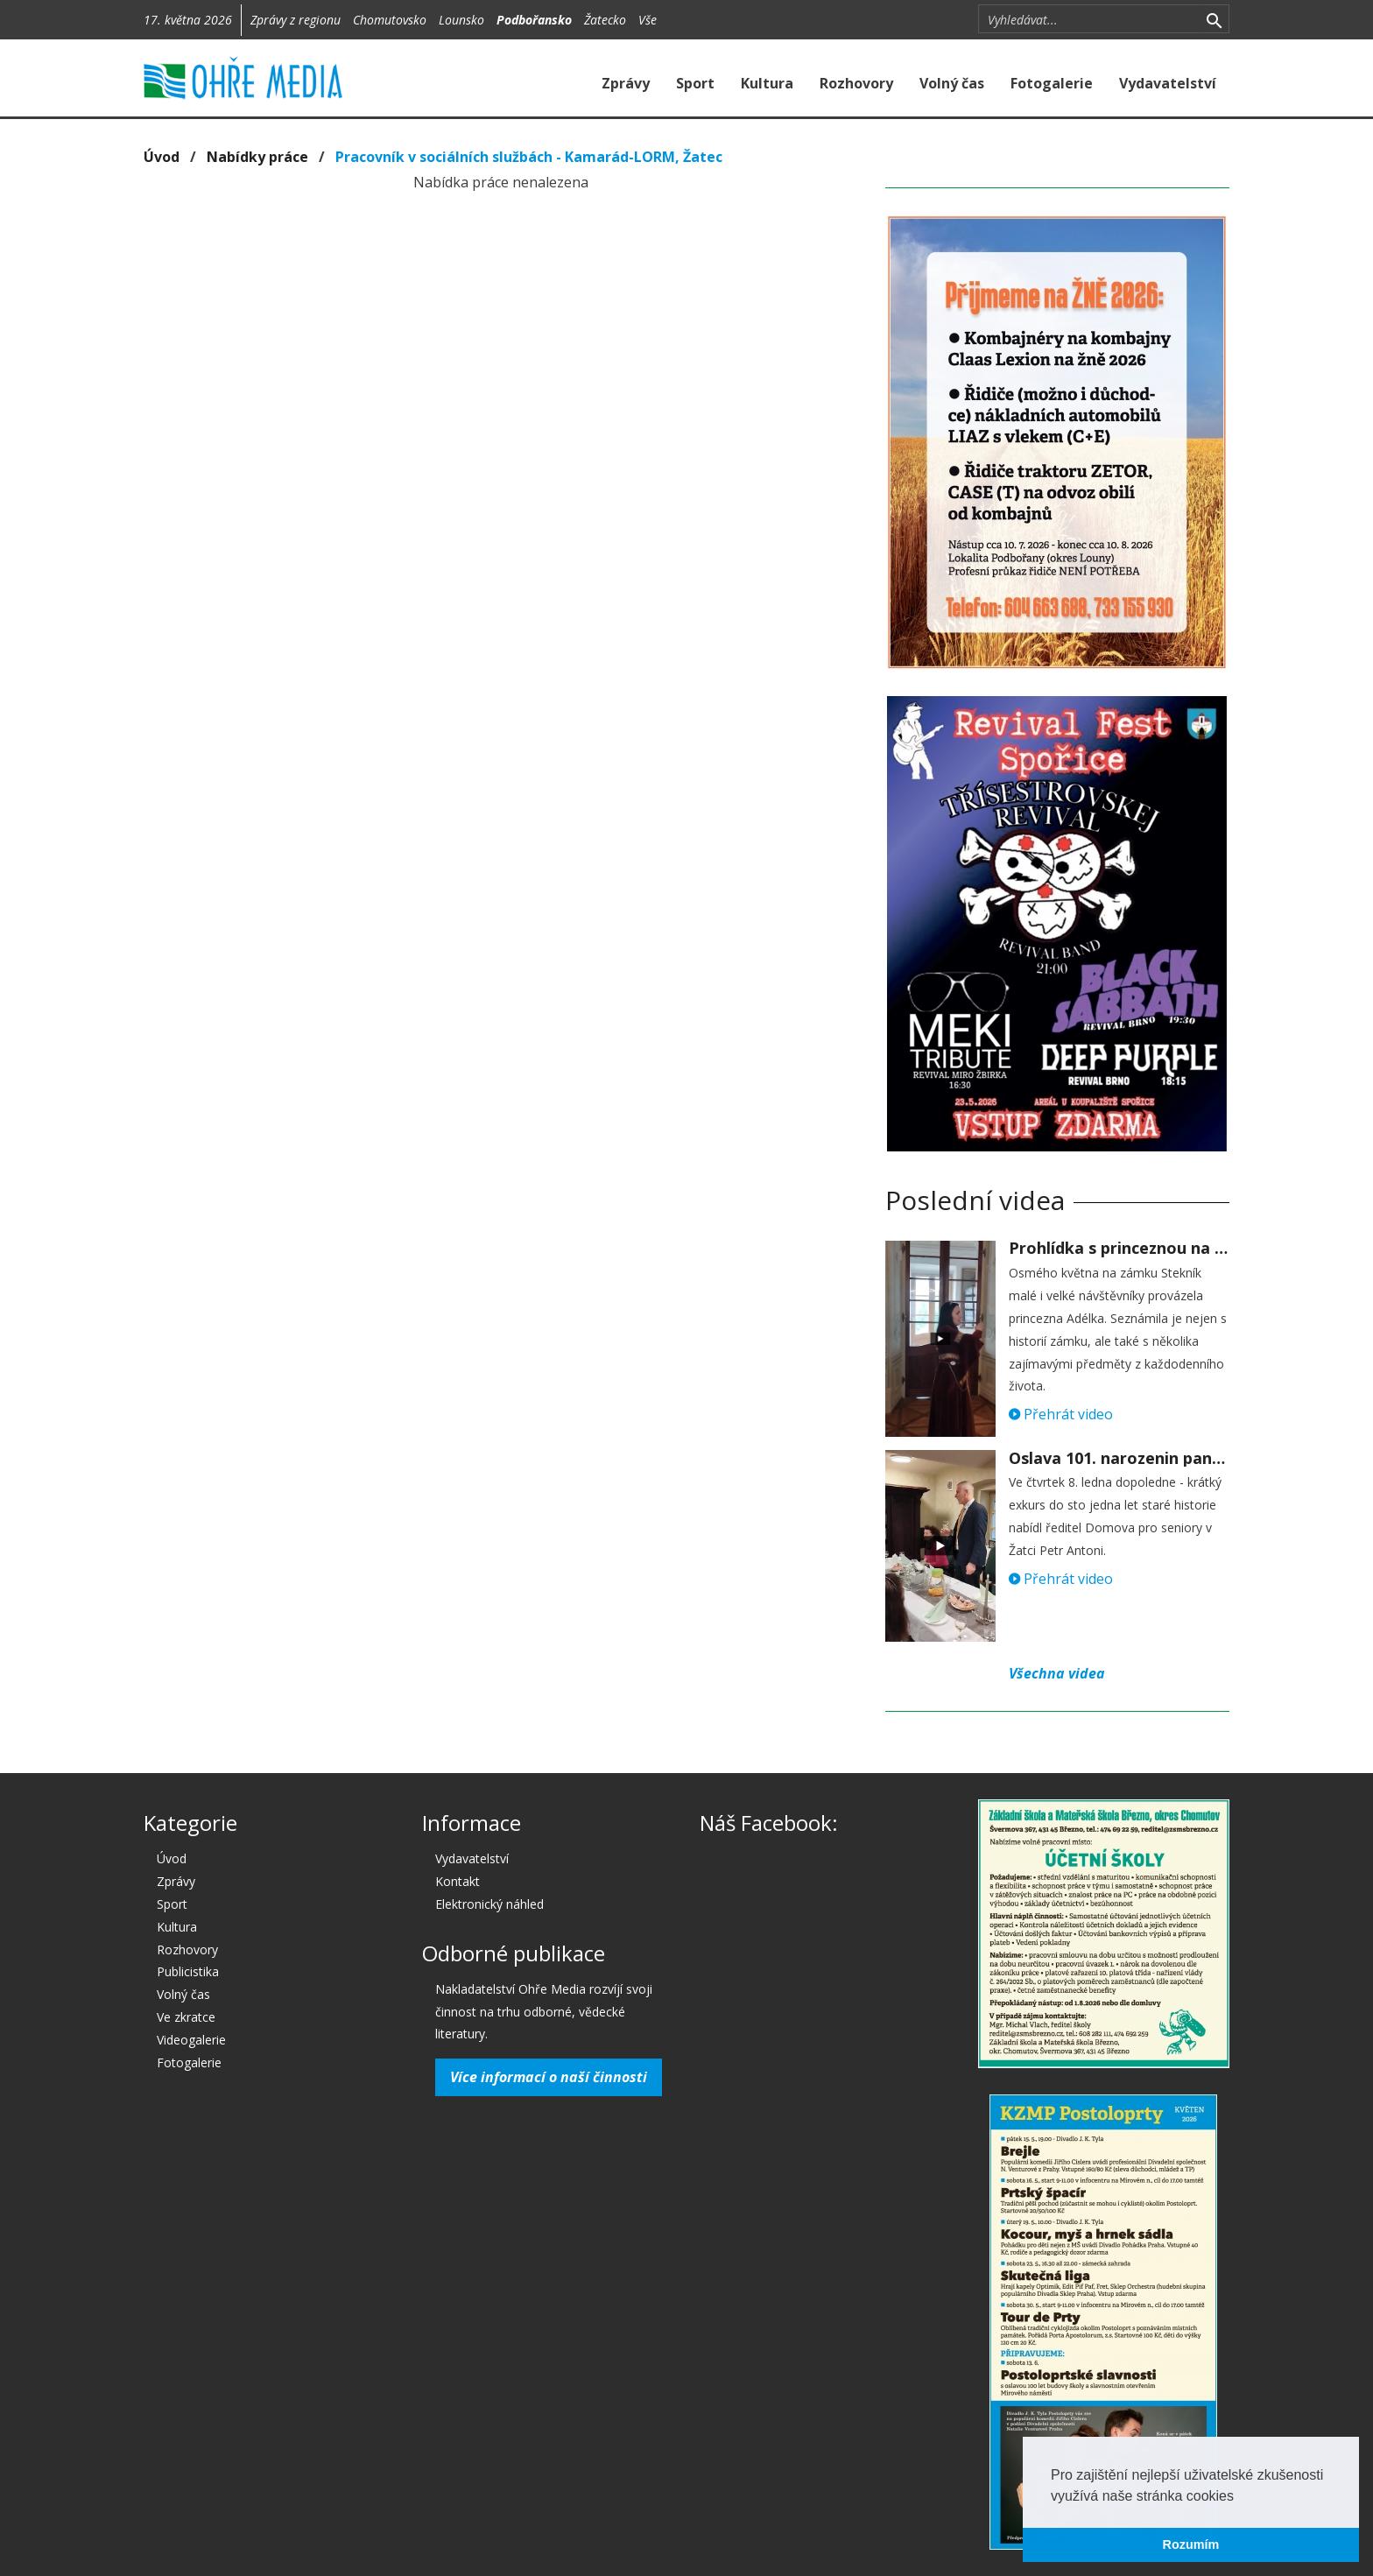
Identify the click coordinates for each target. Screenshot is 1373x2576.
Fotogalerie (1051, 83)
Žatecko (605, 19)
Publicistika (188, 1971)
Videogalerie (191, 2039)
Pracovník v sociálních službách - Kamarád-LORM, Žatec (528, 156)
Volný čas (951, 83)
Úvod (162, 156)
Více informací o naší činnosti (548, 2077)
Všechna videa (1057, 1673)
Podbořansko (534, 19)
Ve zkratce (186, 2017)
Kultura (767, 83)
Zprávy (626, 83)
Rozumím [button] (1191, 2544)
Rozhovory (856, 83)
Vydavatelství (1167, 83)
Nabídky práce (257, 156)
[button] (1240, 2497)
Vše (647, 19)
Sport (695, 83)
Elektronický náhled (489, 1904)
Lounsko (461, 19)
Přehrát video (1061, 1414)
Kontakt (457, 1881)
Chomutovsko (389, 19)
